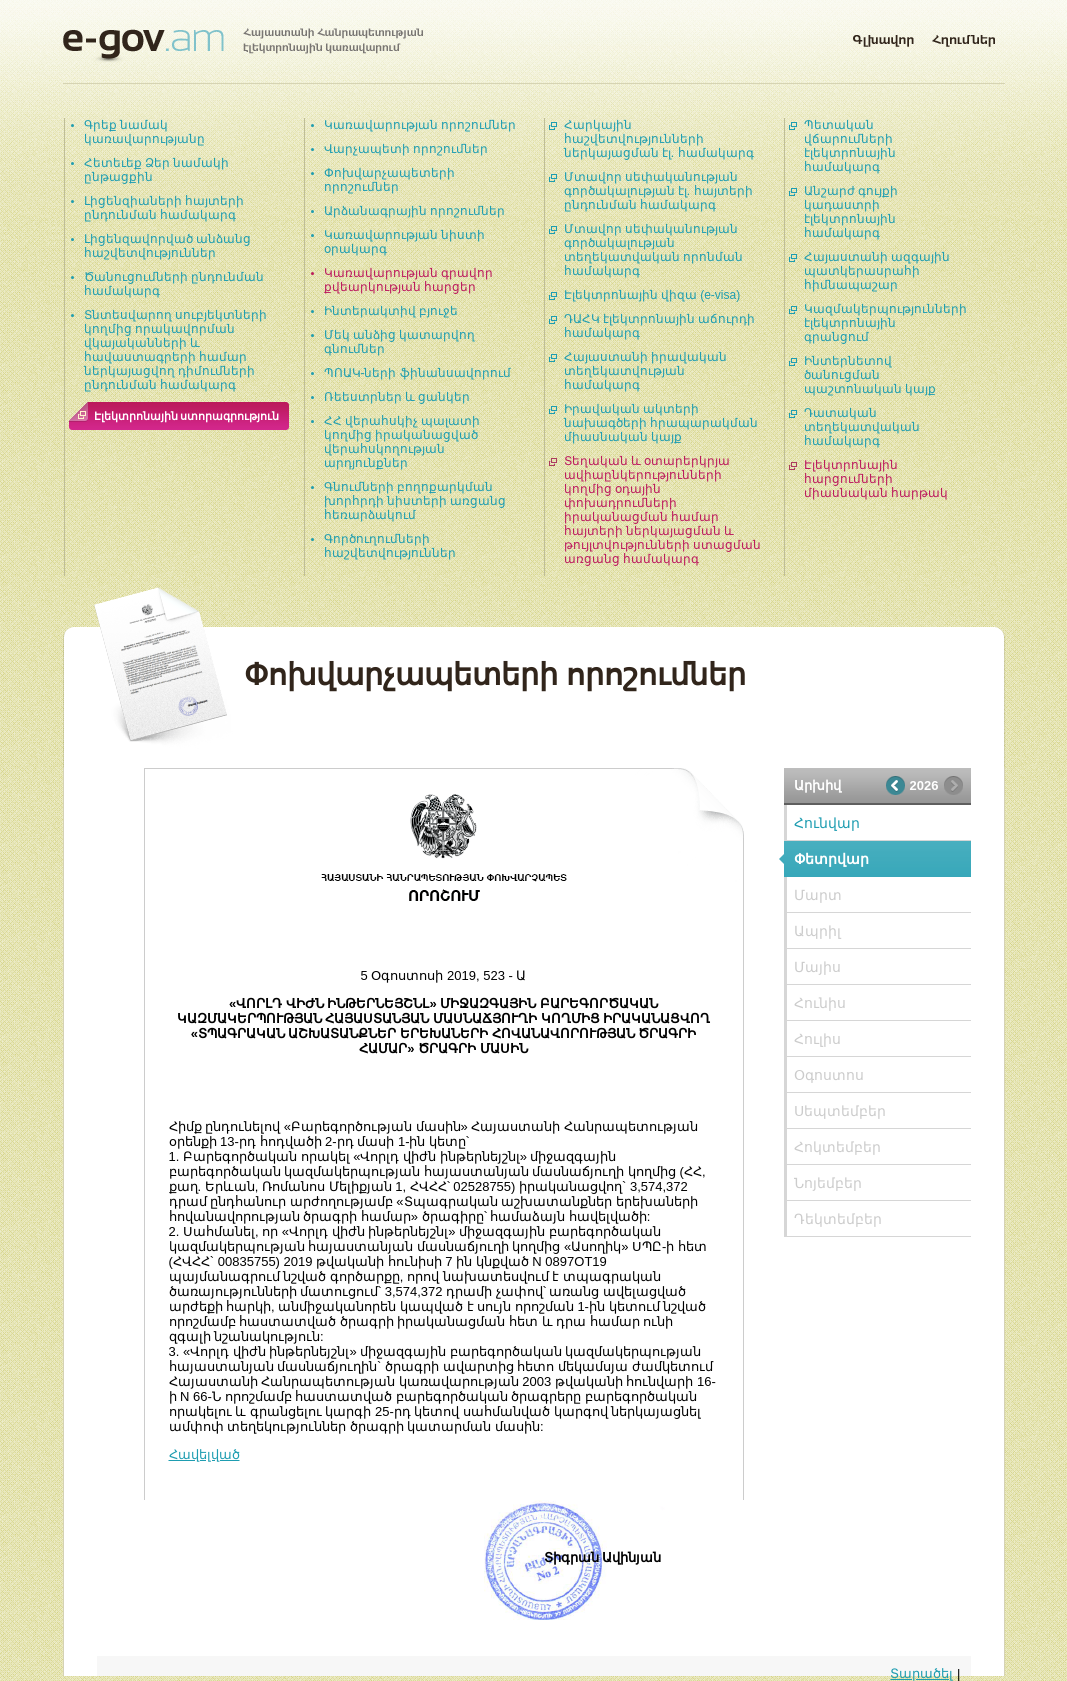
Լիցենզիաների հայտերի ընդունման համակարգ (164, 208)
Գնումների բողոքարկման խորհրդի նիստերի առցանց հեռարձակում (415, 501)
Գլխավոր (883, 36)
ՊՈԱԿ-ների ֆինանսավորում (417, 373)
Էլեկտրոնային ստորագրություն (187, 416)
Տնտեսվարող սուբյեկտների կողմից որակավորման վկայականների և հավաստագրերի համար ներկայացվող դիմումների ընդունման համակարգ (175, 350)
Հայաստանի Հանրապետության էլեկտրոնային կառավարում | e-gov (243, 45)
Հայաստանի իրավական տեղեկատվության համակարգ (645, 371)
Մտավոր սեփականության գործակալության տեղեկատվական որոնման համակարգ (653, 250)
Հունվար (827, 823)
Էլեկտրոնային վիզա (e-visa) (652, 295)
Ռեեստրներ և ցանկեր (397, 397)
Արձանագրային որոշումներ (414, 211)
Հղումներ (964, 36)
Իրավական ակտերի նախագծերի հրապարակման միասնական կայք (661, 423)
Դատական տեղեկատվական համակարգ (862, 427)
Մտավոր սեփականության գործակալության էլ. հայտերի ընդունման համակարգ (658, 191)
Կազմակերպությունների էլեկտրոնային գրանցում (885, 323)
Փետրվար (831, 859)
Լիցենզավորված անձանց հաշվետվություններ (167, 246)
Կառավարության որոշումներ (420, 125)
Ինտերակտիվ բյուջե (391, 311)
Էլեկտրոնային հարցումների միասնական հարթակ (876, 479)
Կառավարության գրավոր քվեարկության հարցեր (408, 280)
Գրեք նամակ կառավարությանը (144, 132)
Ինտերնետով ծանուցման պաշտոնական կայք (870, 375)
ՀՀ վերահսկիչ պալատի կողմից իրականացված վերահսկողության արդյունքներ (402, 442)
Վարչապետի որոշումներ (406, 149)
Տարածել (921, 1673)
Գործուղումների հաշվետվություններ (390, 546)
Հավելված (204, 1454)
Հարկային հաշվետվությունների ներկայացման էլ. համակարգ (659, 139)
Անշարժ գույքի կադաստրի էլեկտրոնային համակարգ (851, 212)
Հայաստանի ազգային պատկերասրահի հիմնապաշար (877, 271)
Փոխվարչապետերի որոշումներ (389, 180)
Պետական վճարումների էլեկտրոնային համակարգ (850, 146)
